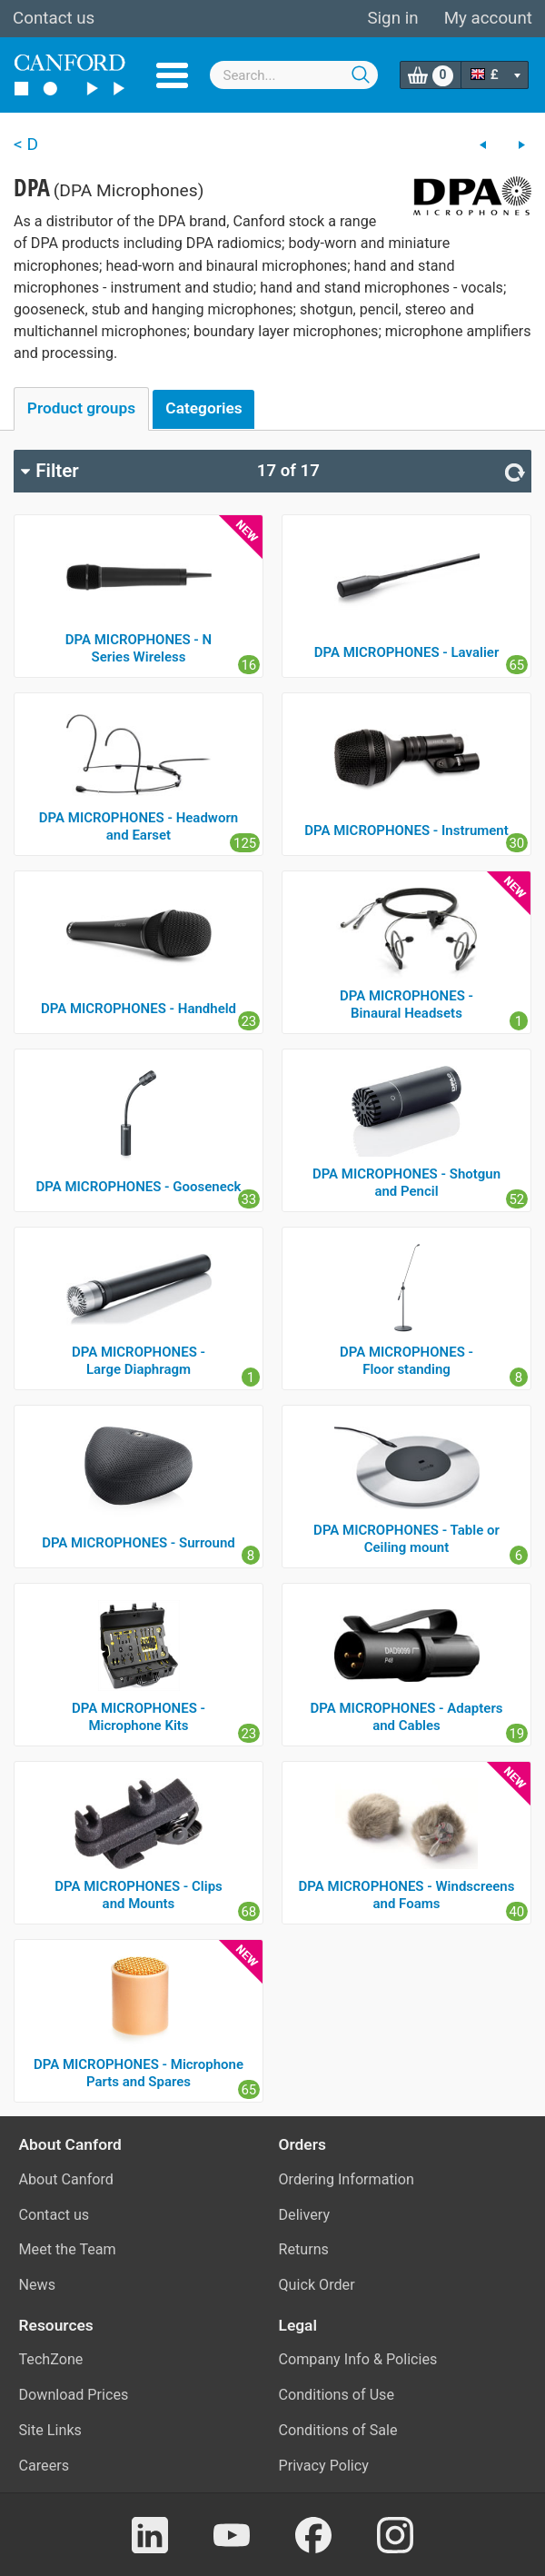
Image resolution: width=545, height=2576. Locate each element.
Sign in (392, 18)
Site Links (50, 2430)
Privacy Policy (324, 2465)
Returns (304, 2249)
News (37, 2284)
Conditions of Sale (338, 2430)
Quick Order (317, 2284)
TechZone (51, 2359)
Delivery (305, 2214)
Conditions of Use (337, 2394)
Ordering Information (346, 2179)
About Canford (66, 2179)
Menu (172, 75)
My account (488, 18)
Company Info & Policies (358, 2359)
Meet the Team (67, 2249)
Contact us (53, 18)
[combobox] (294, 75)
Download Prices (74, 2394)
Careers (44, 2465)
